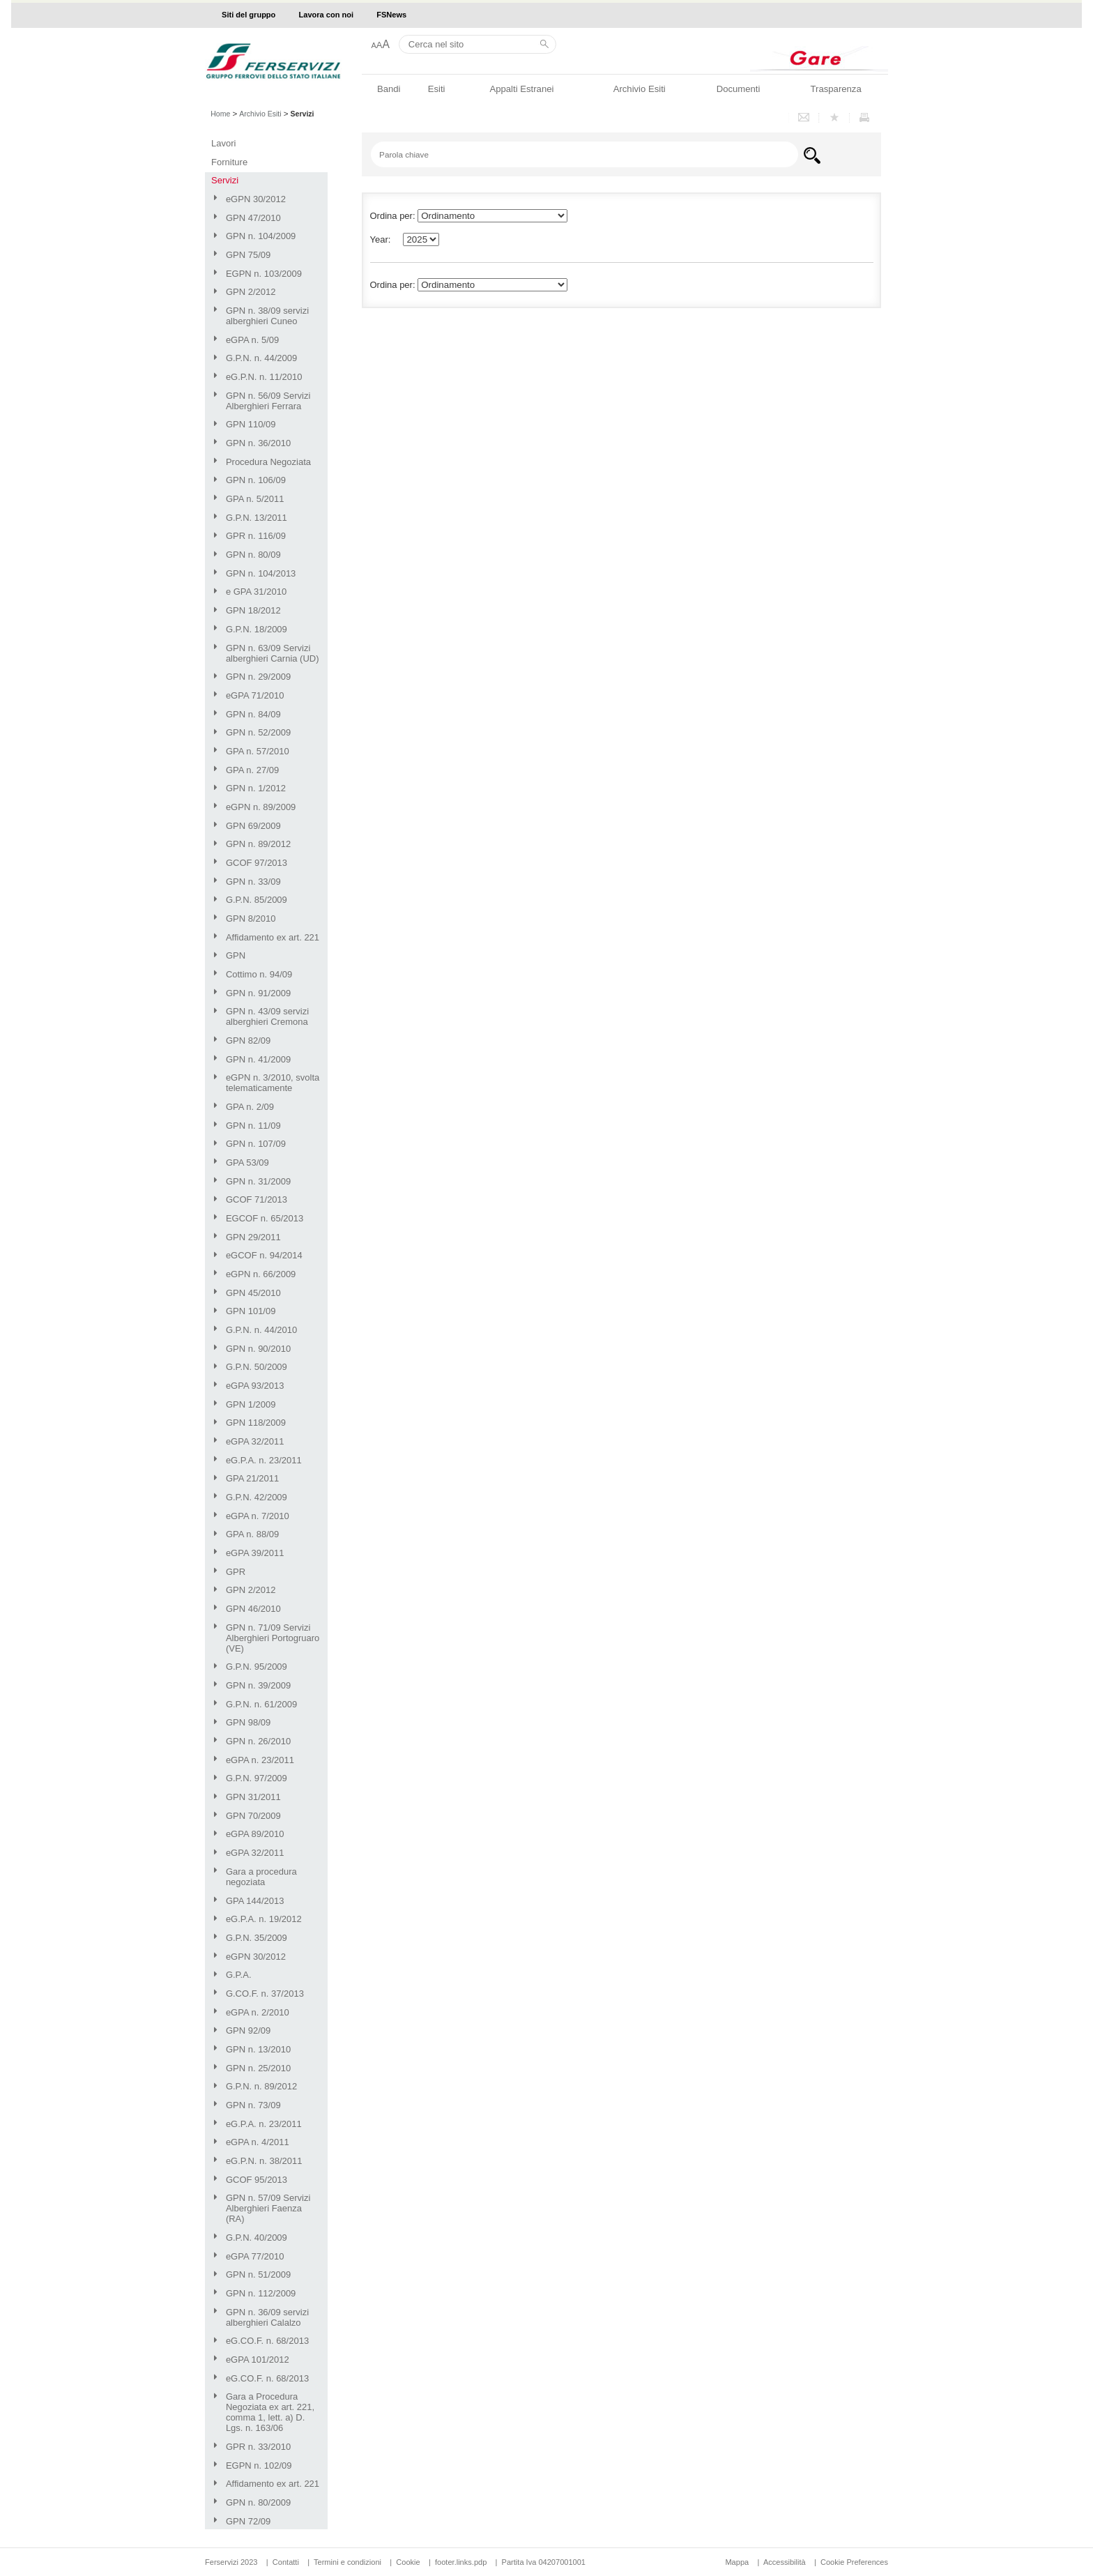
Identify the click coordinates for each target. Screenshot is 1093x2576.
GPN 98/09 (248, 1722)
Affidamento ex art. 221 (272, 937)
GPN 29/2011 (253, 1237)
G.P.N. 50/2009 (256, 1367)
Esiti (436, 89)
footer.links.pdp (461, 2562)
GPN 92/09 (248, 2030)
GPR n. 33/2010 (258, 2446)
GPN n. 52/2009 (258, 732)
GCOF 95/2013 (256, 2179)
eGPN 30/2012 (256, 199)
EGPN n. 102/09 (259, 2465)
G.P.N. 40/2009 (256, 2237)
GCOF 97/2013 (256, 863)
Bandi (389, 89)
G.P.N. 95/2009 (256, 1666)
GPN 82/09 (248, 1040)
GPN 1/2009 (251, 1404)
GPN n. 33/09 (253, 881)
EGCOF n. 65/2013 (264, 1218)
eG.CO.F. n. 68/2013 (267, 2340)
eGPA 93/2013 (255, 1385)
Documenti (738, 89)
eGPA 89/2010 (255, 1834)
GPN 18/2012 (253, 610)
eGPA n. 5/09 (252, 340)
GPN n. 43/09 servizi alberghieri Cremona (267, 1016)
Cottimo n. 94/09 (259, 974)
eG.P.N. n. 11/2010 (264, 377)
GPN (235, 955)
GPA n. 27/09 (252, 770)
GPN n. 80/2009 (258, 2502)
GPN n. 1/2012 (256, 788)
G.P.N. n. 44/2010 (261, 1330)
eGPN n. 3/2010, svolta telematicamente (272, 1082)
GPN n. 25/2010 (258, 2068)
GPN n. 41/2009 (258, 1059)
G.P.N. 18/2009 (256, 629)
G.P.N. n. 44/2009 (261, 358)
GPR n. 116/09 (256, 536)
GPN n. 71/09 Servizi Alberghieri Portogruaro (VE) (272, 1638)
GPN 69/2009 (253, 826)
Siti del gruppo (248, 14)
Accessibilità (785, 2562)
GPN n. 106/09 (256, 480)
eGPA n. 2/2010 (257, 2012)
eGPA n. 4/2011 (257, 2142)
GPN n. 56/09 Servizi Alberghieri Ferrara (268, 400)
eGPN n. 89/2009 (261, 807)
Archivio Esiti (639, 89)
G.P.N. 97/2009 (256, 1778)
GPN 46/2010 (253, 1608)
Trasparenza (836, 89)
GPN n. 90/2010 (258, 1348)
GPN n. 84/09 (253, 714)
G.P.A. (239, 1974)
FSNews (391, 14)
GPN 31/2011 (253, 1797)
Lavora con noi (326, 14)
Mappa (737, 2562)
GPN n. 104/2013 (261, 573)
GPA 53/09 (247, 1162)
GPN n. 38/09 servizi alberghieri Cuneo (267, 315)
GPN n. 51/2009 (258, 2274)
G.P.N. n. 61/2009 (261, 1704)
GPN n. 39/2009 (258, 1685)
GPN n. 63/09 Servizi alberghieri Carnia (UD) (272, 653)
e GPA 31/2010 (256, 591)
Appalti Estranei (521, 89)
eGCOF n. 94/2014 (264, 1255)
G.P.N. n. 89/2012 (261, 2086)
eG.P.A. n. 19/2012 (264, 1919)
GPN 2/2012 (251, 292)
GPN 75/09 (248, 255)
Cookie (408, 2562)
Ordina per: (392, 285)
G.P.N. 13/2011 (256, 517)
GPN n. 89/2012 (258, 844)
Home (220, 113)
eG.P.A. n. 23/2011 (264, 1460)
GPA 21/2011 (252, 1478)
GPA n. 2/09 (250, 1107)
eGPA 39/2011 (255, 1553)
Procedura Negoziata (268, 462)
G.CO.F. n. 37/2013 (265, 1993)
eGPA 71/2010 (255, 695)
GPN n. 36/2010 (258, 443)
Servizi (224, 180)
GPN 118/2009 (256, 1422)
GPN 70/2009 (253, 1816)
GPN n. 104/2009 (261, 236)
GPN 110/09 (251, 424)
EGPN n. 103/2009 (264, 273)
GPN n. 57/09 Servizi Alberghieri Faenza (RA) (268, 2208)
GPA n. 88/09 (252, 1534)
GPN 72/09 (248, 2521)
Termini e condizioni (347, 2562)
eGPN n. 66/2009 (261, 1274)
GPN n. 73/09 (253, 2105)
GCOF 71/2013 (256, 1199)
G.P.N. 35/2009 (256, 1938)
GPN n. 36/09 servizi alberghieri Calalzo (267, 2317)
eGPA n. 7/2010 (257, 1516)
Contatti (286, 2562)
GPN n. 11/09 (253, 1125)
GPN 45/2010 (253, 1293)
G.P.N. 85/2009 (256, 899)
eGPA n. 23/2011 (260, 1760)
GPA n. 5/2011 (255, 499)
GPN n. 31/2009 (258, 1181)
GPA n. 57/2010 (257, 751)
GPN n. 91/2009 (258, 993)
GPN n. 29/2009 (258, 676)
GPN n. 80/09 (253, 554)
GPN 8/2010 (251, 918)
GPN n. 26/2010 (258, 1741)
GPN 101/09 (251, 1311)
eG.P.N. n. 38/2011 (264, 2161)
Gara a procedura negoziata (261, 1876)
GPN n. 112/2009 (261, 2293)
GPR (235, 1572)
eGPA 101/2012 (257, 2359)
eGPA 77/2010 (255, 2256)
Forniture (229, 162)
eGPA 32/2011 (255, 1441)
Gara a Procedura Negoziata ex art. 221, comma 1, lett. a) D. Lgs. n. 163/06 (270, 2412)
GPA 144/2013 (255, 1901)
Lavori (223, 143)
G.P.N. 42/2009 (256, 1497)
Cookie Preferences (854, 2562)
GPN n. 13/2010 (258, 2049)
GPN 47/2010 (253, 218)
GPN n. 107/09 (256, 1143)
